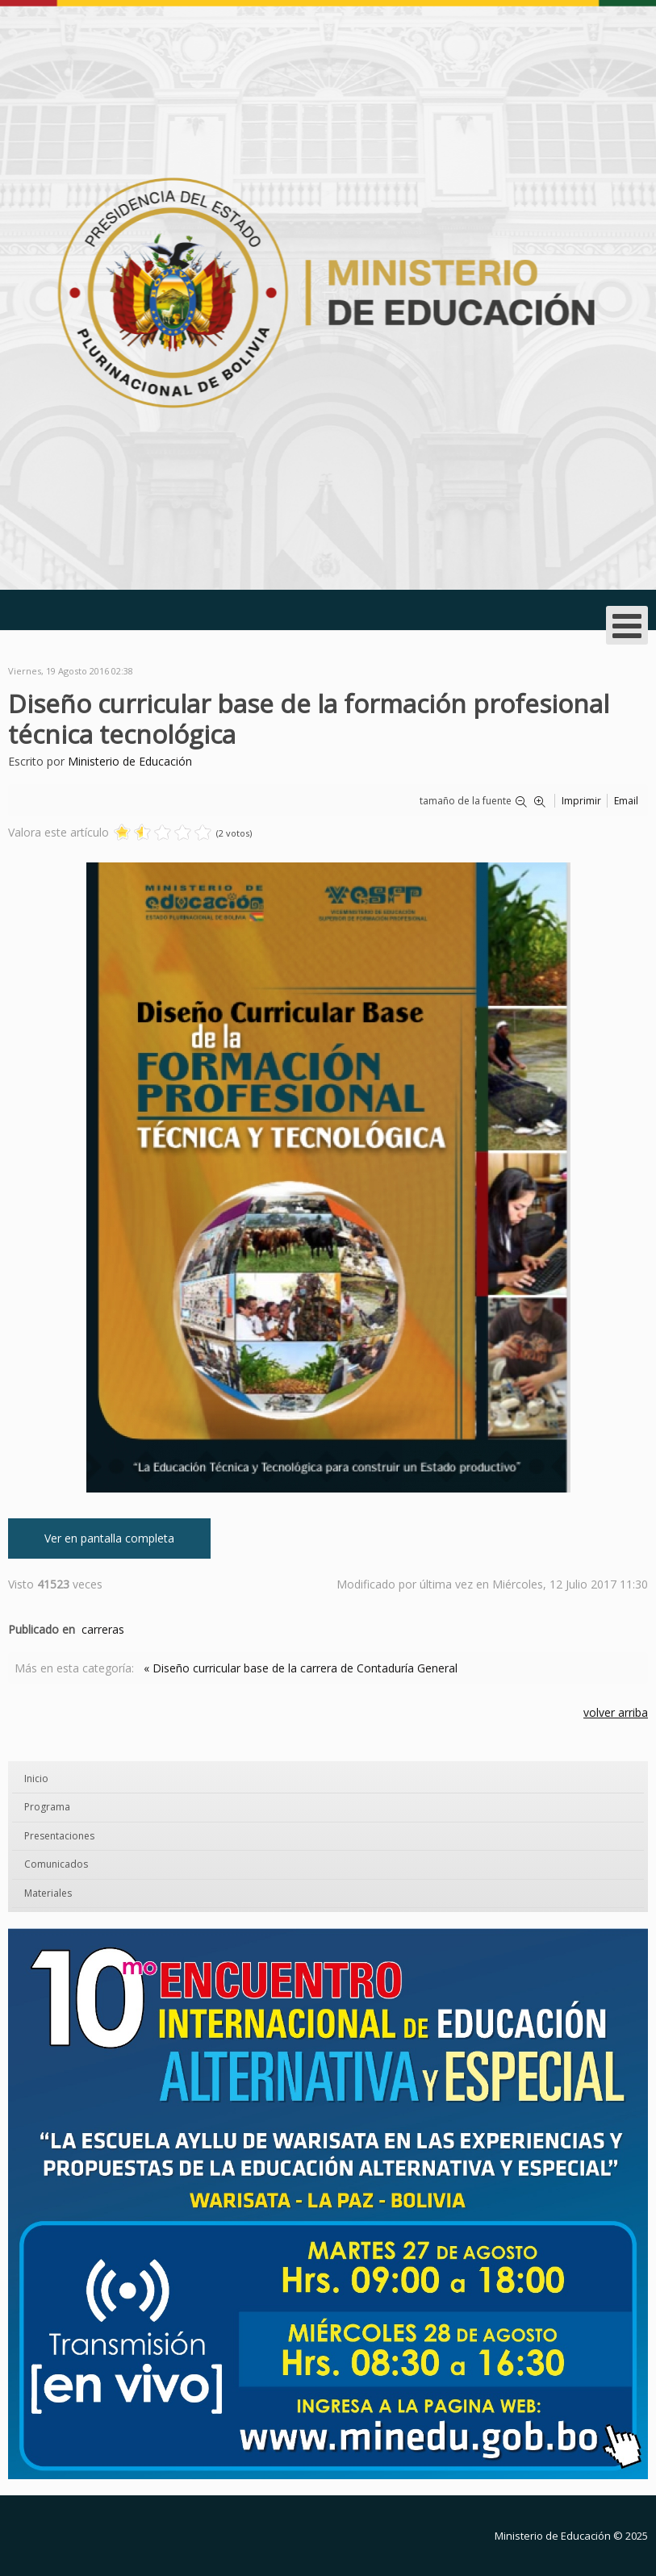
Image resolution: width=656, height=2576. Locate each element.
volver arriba (615, 1712)
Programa (47, 1807)
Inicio (36, 1778)
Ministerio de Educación (130, 761)
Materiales (48, 1893)
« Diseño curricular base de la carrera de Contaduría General (301, 1668)
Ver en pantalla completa (109, 1538)
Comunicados (56, 1864)
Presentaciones (59, 1836)
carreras (102, 1629)
